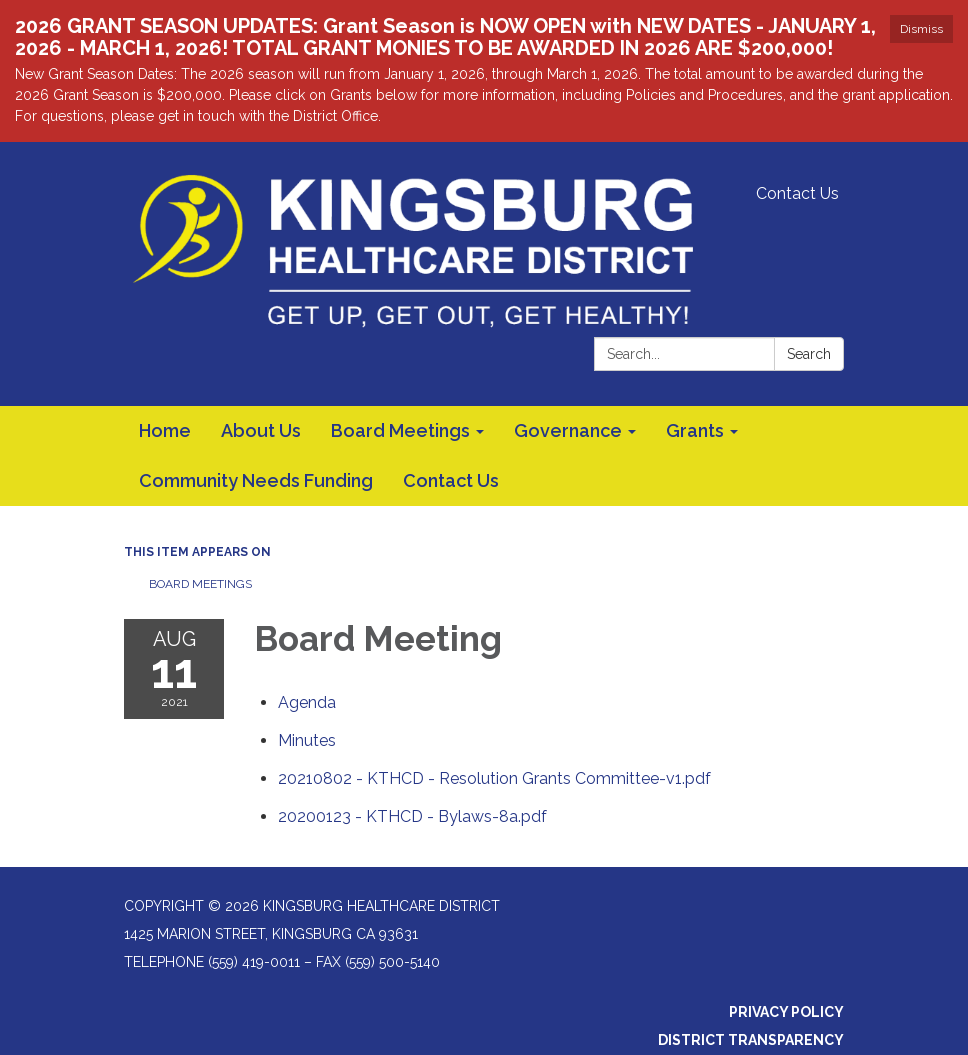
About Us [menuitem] (261, 430)
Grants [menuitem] (695, 430)
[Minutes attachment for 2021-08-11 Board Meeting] (307, 740)
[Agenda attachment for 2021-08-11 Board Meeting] (307, 702)
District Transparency (751, 1040)
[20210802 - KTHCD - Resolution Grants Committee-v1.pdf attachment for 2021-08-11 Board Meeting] (494, 778)
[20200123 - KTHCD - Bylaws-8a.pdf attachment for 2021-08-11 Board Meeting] (412, 816)
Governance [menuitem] (568, 430)
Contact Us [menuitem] (451, 480)
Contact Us (797, 193)
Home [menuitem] (165, 430)
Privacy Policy (786, 1012)
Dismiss (921, 29)
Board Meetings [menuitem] (400, 430)
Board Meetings (200, 584)
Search (809, 354)
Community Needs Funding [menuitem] (256, 480)
